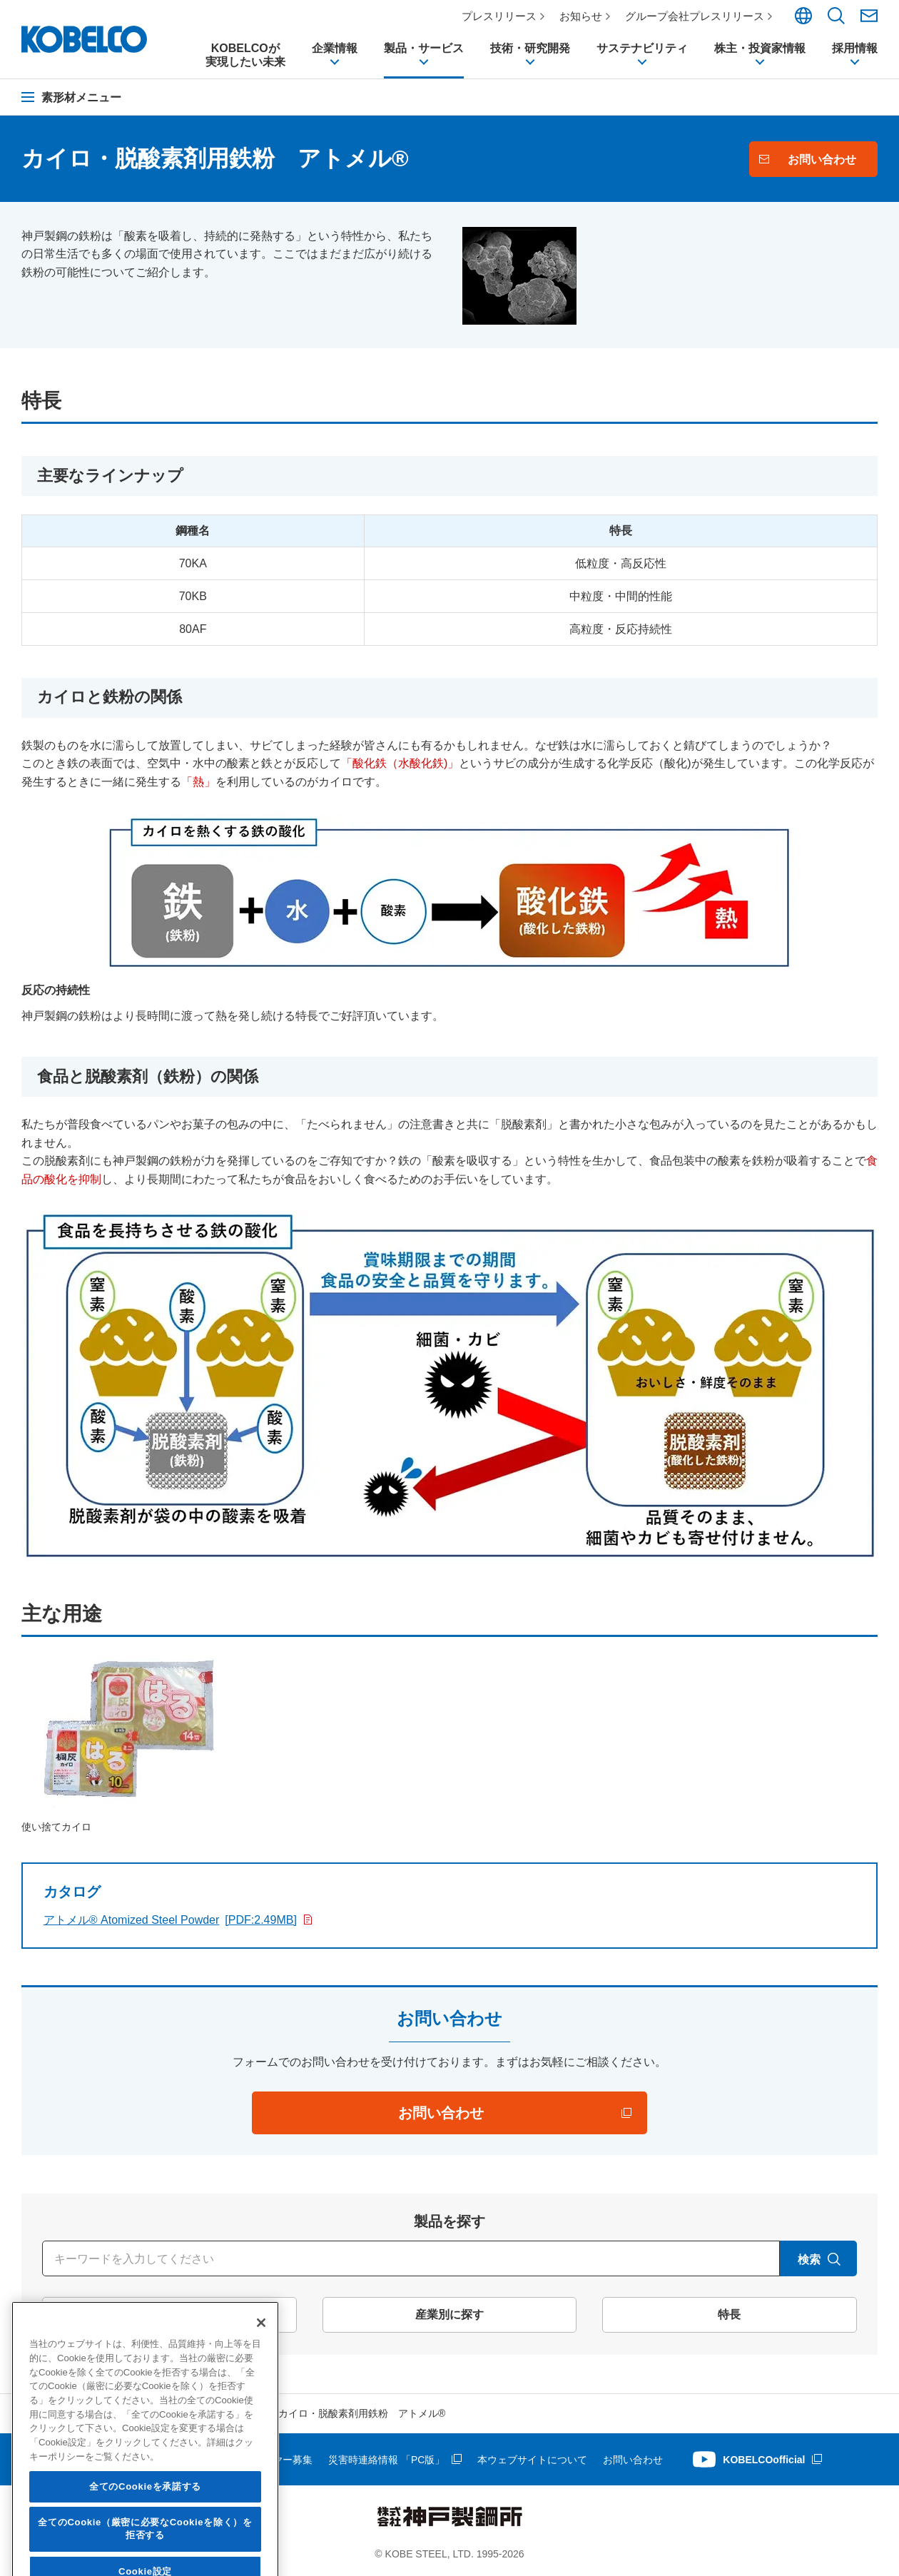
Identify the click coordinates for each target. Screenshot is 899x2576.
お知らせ (580, 16)
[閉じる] (261, 2452)
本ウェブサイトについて (532, 2459)
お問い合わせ (633, 2459)
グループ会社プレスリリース (694, 16)
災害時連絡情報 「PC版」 (386, 2459)
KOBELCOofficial (764, 2459)
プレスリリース (499, 16)
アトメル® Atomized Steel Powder (170, 1920)
